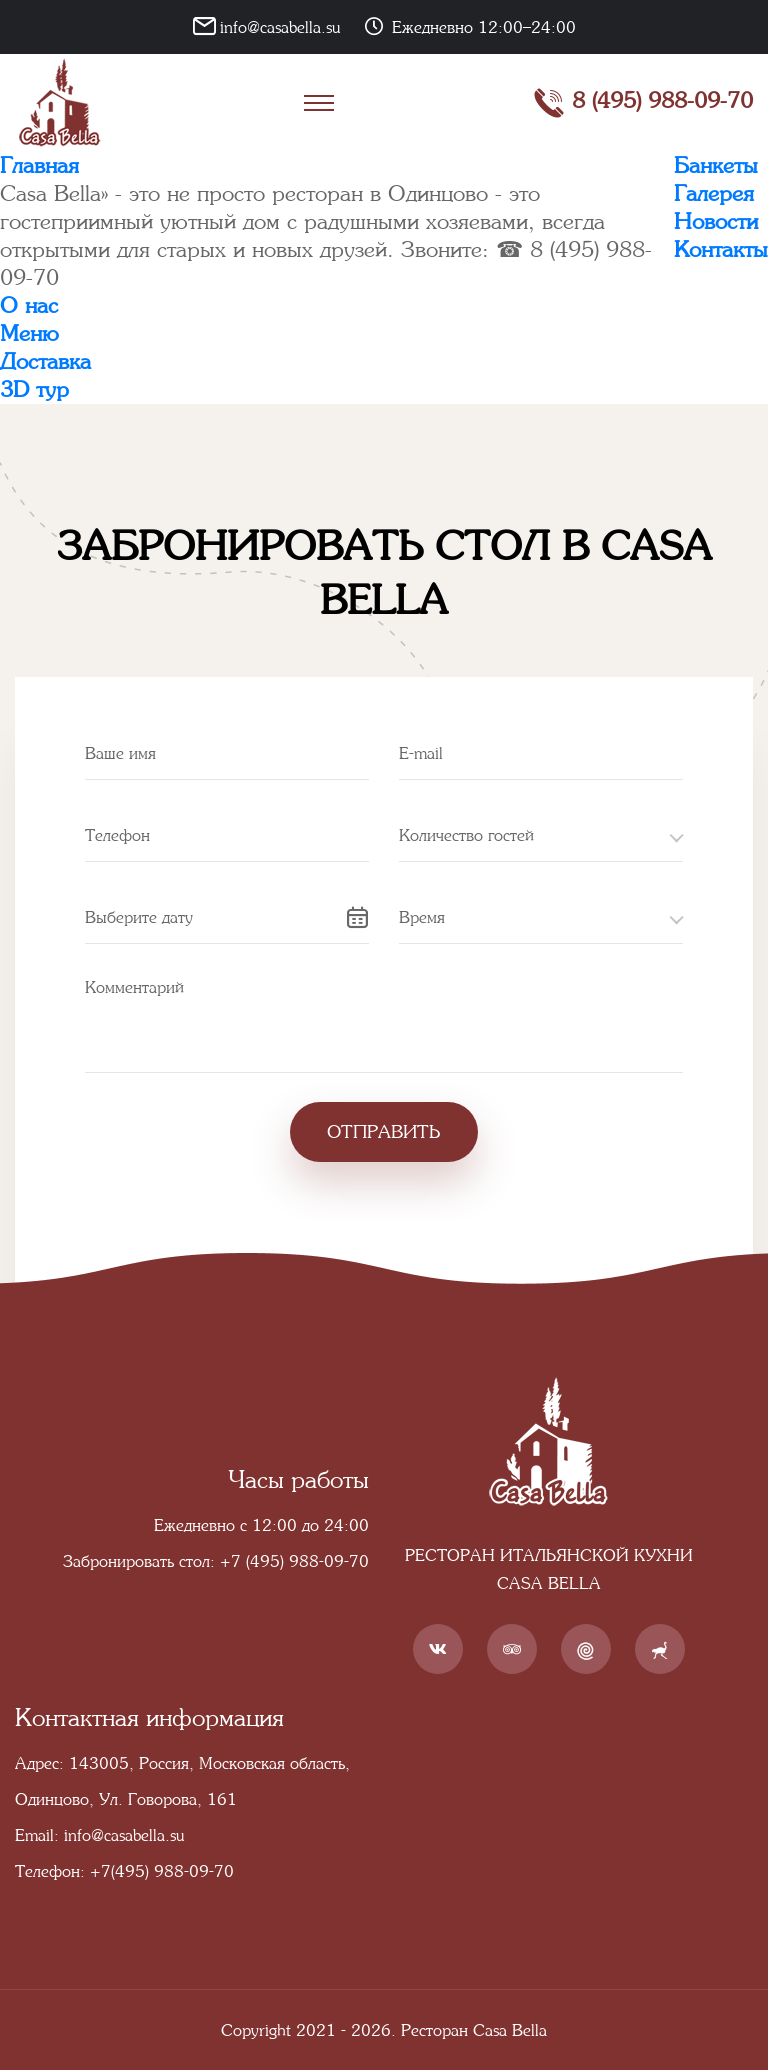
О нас (29, 305)
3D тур (34, 389)
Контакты (721, 249)
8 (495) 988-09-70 (643, 103)
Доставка (45, 361)
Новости (716, 221)
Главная (39, 165)
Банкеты (716, 165)
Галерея (714, 193)
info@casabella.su (280, 27)
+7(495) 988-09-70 (162, 1871)
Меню (29, 333)
